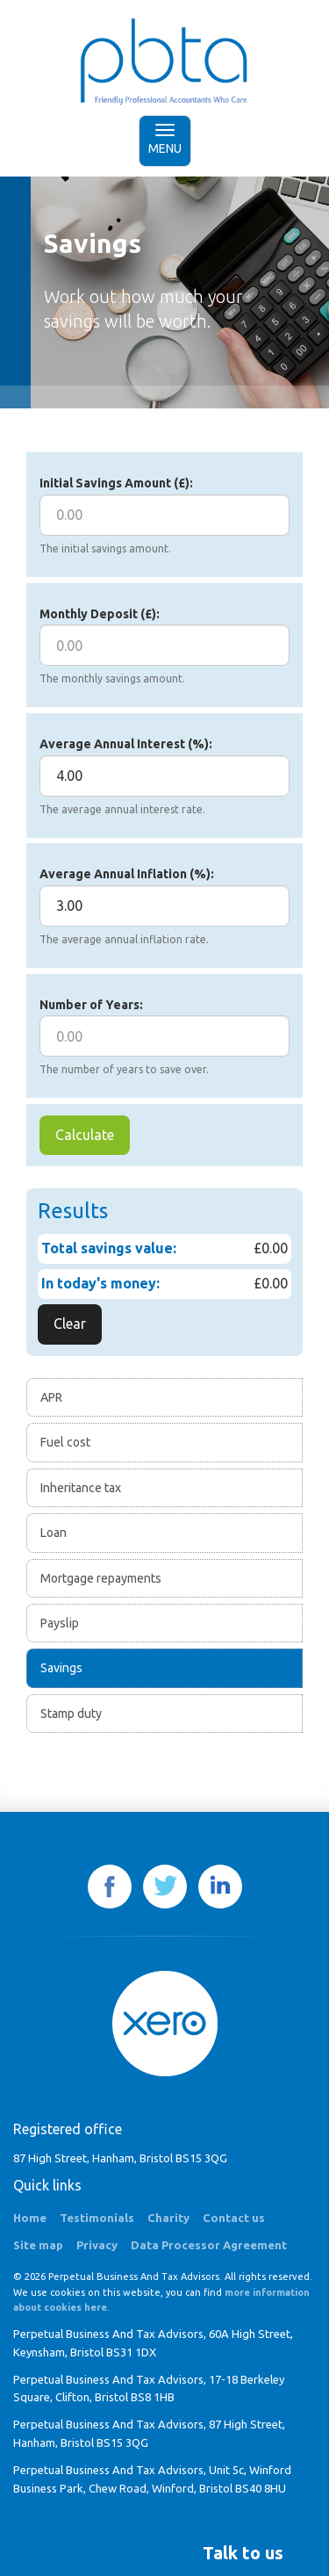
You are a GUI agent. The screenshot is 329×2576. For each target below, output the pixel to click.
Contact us (234, 2218)
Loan (53, 1533)
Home (29, 2218)
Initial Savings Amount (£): (116, 483)
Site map (38, 2245)
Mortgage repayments (100, 1578)
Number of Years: (91, 1005)
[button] (243, 2553)
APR (51, 1397)
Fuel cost (65, 1442)
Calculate (84, 1135)
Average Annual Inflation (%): (126, 874)
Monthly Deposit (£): (99, 614)
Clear (70, 1323)
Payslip (59, 1623)
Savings (61, 1668)
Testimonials (97, 2218)
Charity (168, 2218)
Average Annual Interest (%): (125, 744)
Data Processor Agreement (209, 2245)
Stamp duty (71, 1714)
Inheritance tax (80, 1488)
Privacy (97, 2245)
